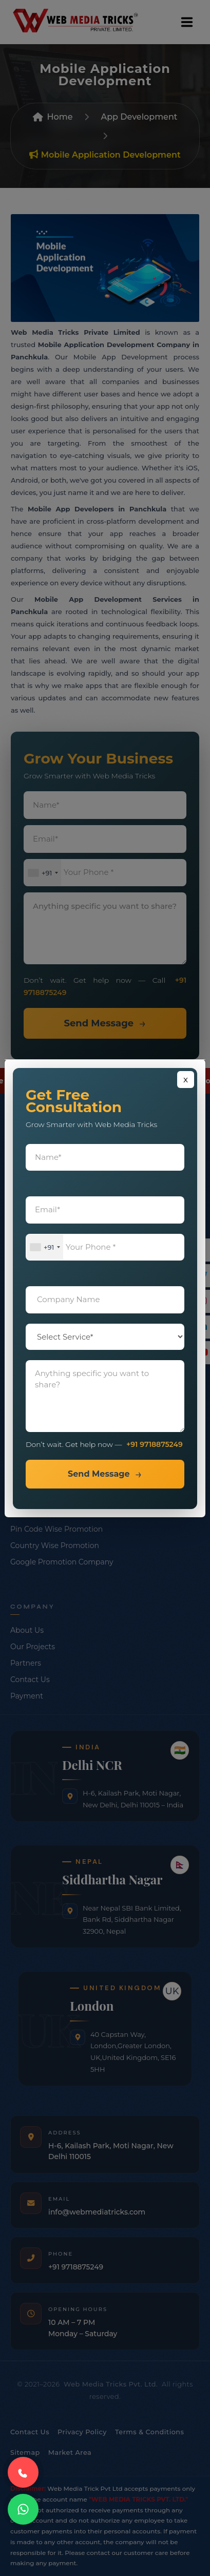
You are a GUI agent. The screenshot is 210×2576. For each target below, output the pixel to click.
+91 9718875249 (154, 1444)
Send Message (99, 1474)
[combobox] (44, 1247)
